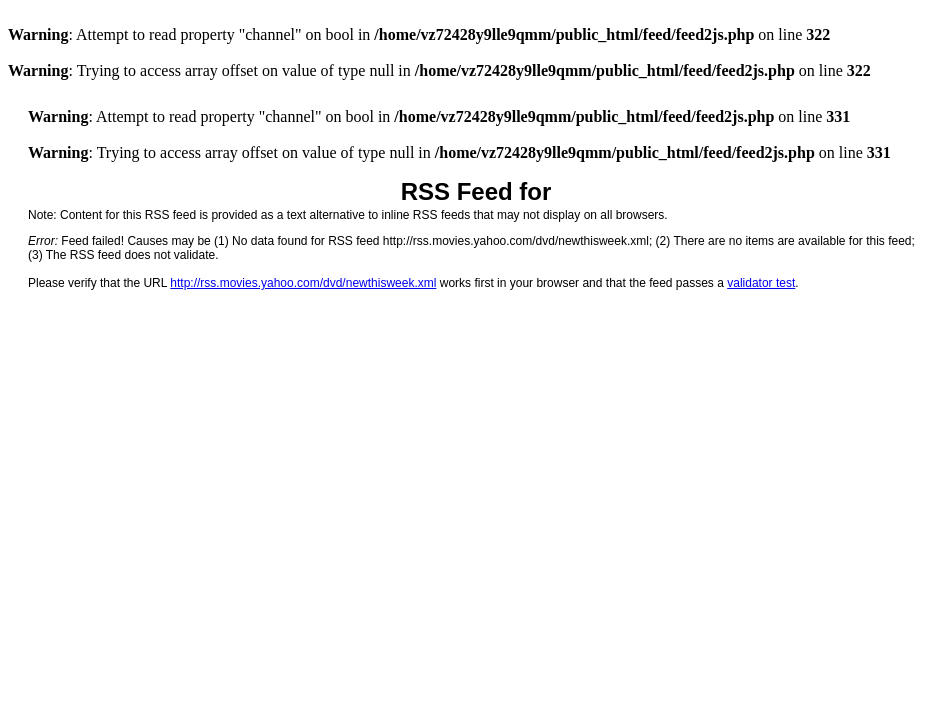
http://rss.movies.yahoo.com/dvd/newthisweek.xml (303, 283)
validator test (761, 283)
